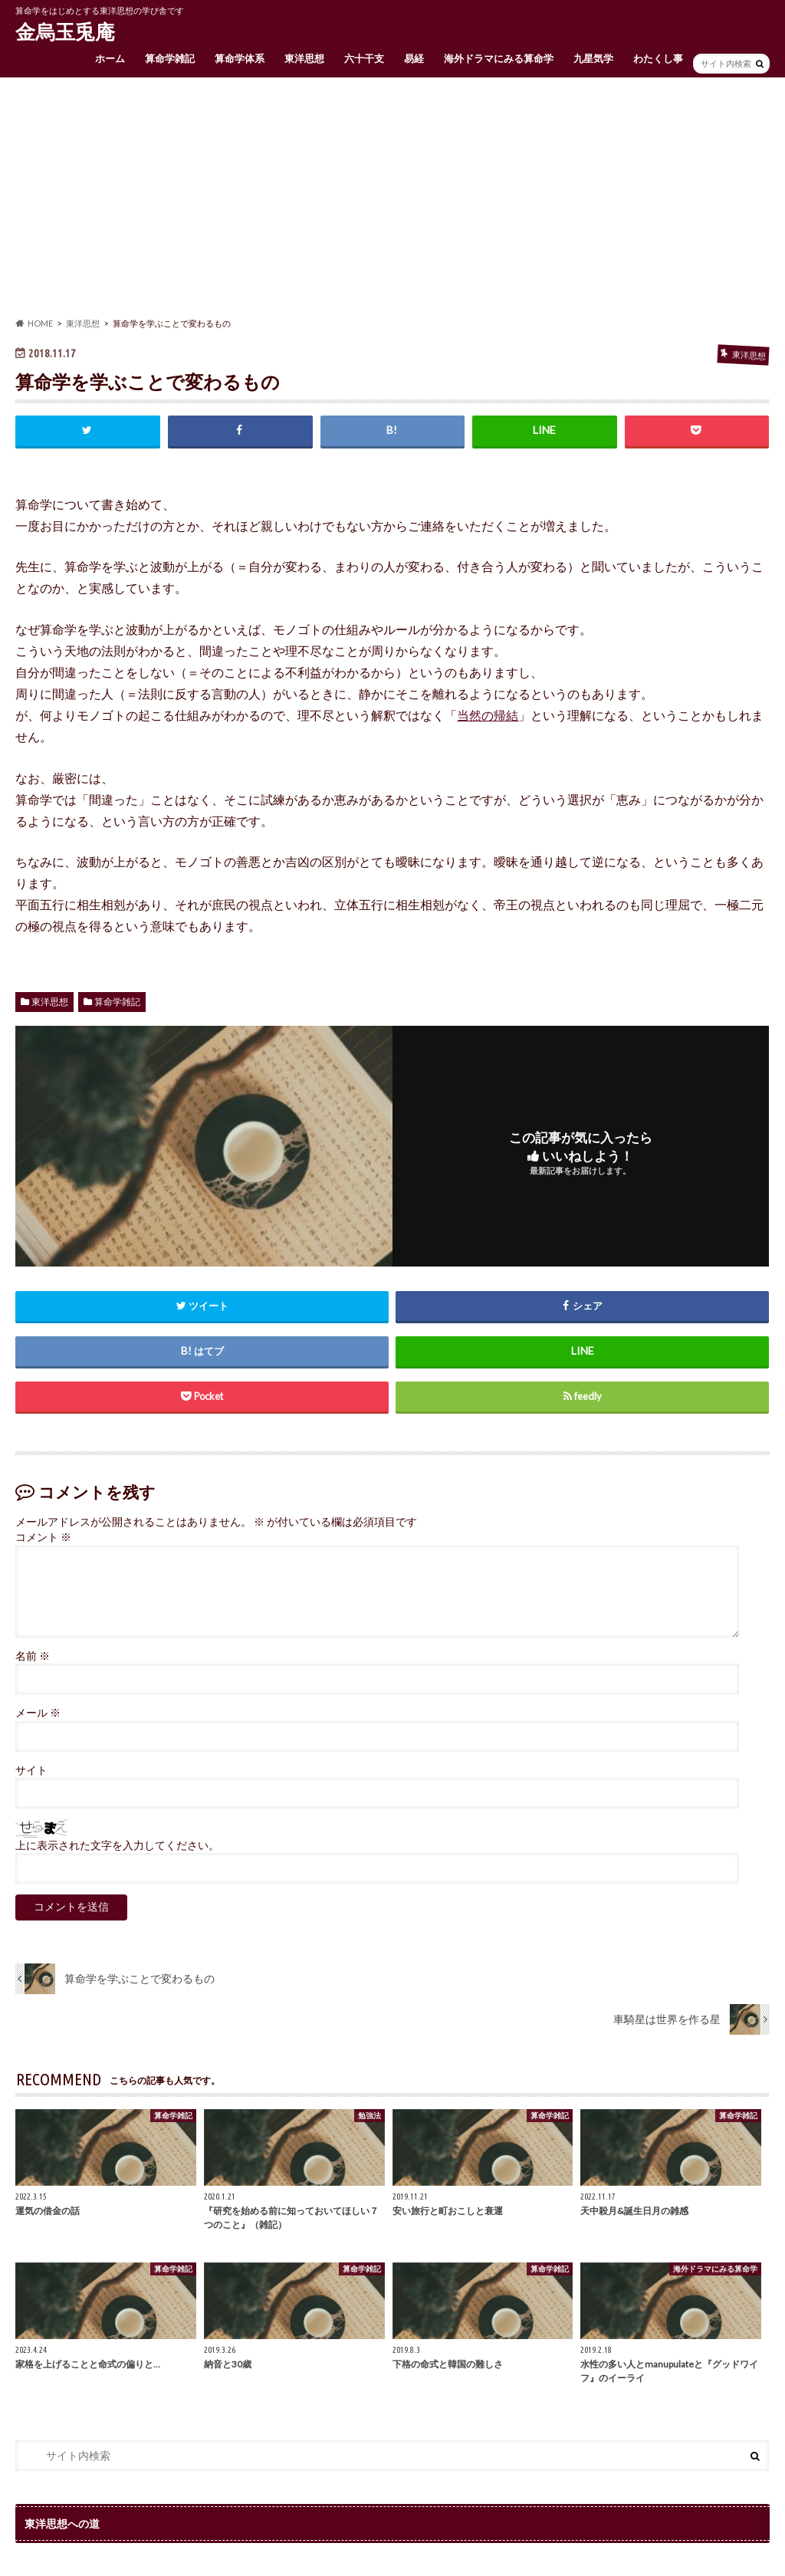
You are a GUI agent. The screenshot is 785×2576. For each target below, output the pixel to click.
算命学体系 (239, 58)
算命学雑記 (170, 58)
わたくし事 (658, 58)
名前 (32, 1656)
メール (38, 1713)
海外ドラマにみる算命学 (498, 58)
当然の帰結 (487, 715)
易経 (414, 58)
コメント (43, 1537)
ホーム (110, 58)
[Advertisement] (392, 197)
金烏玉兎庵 (65, 31)
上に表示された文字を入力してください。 (117, 1845)
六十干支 (364, 58)
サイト (31, 1770)
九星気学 (593, 58)
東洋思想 (304, 58)
